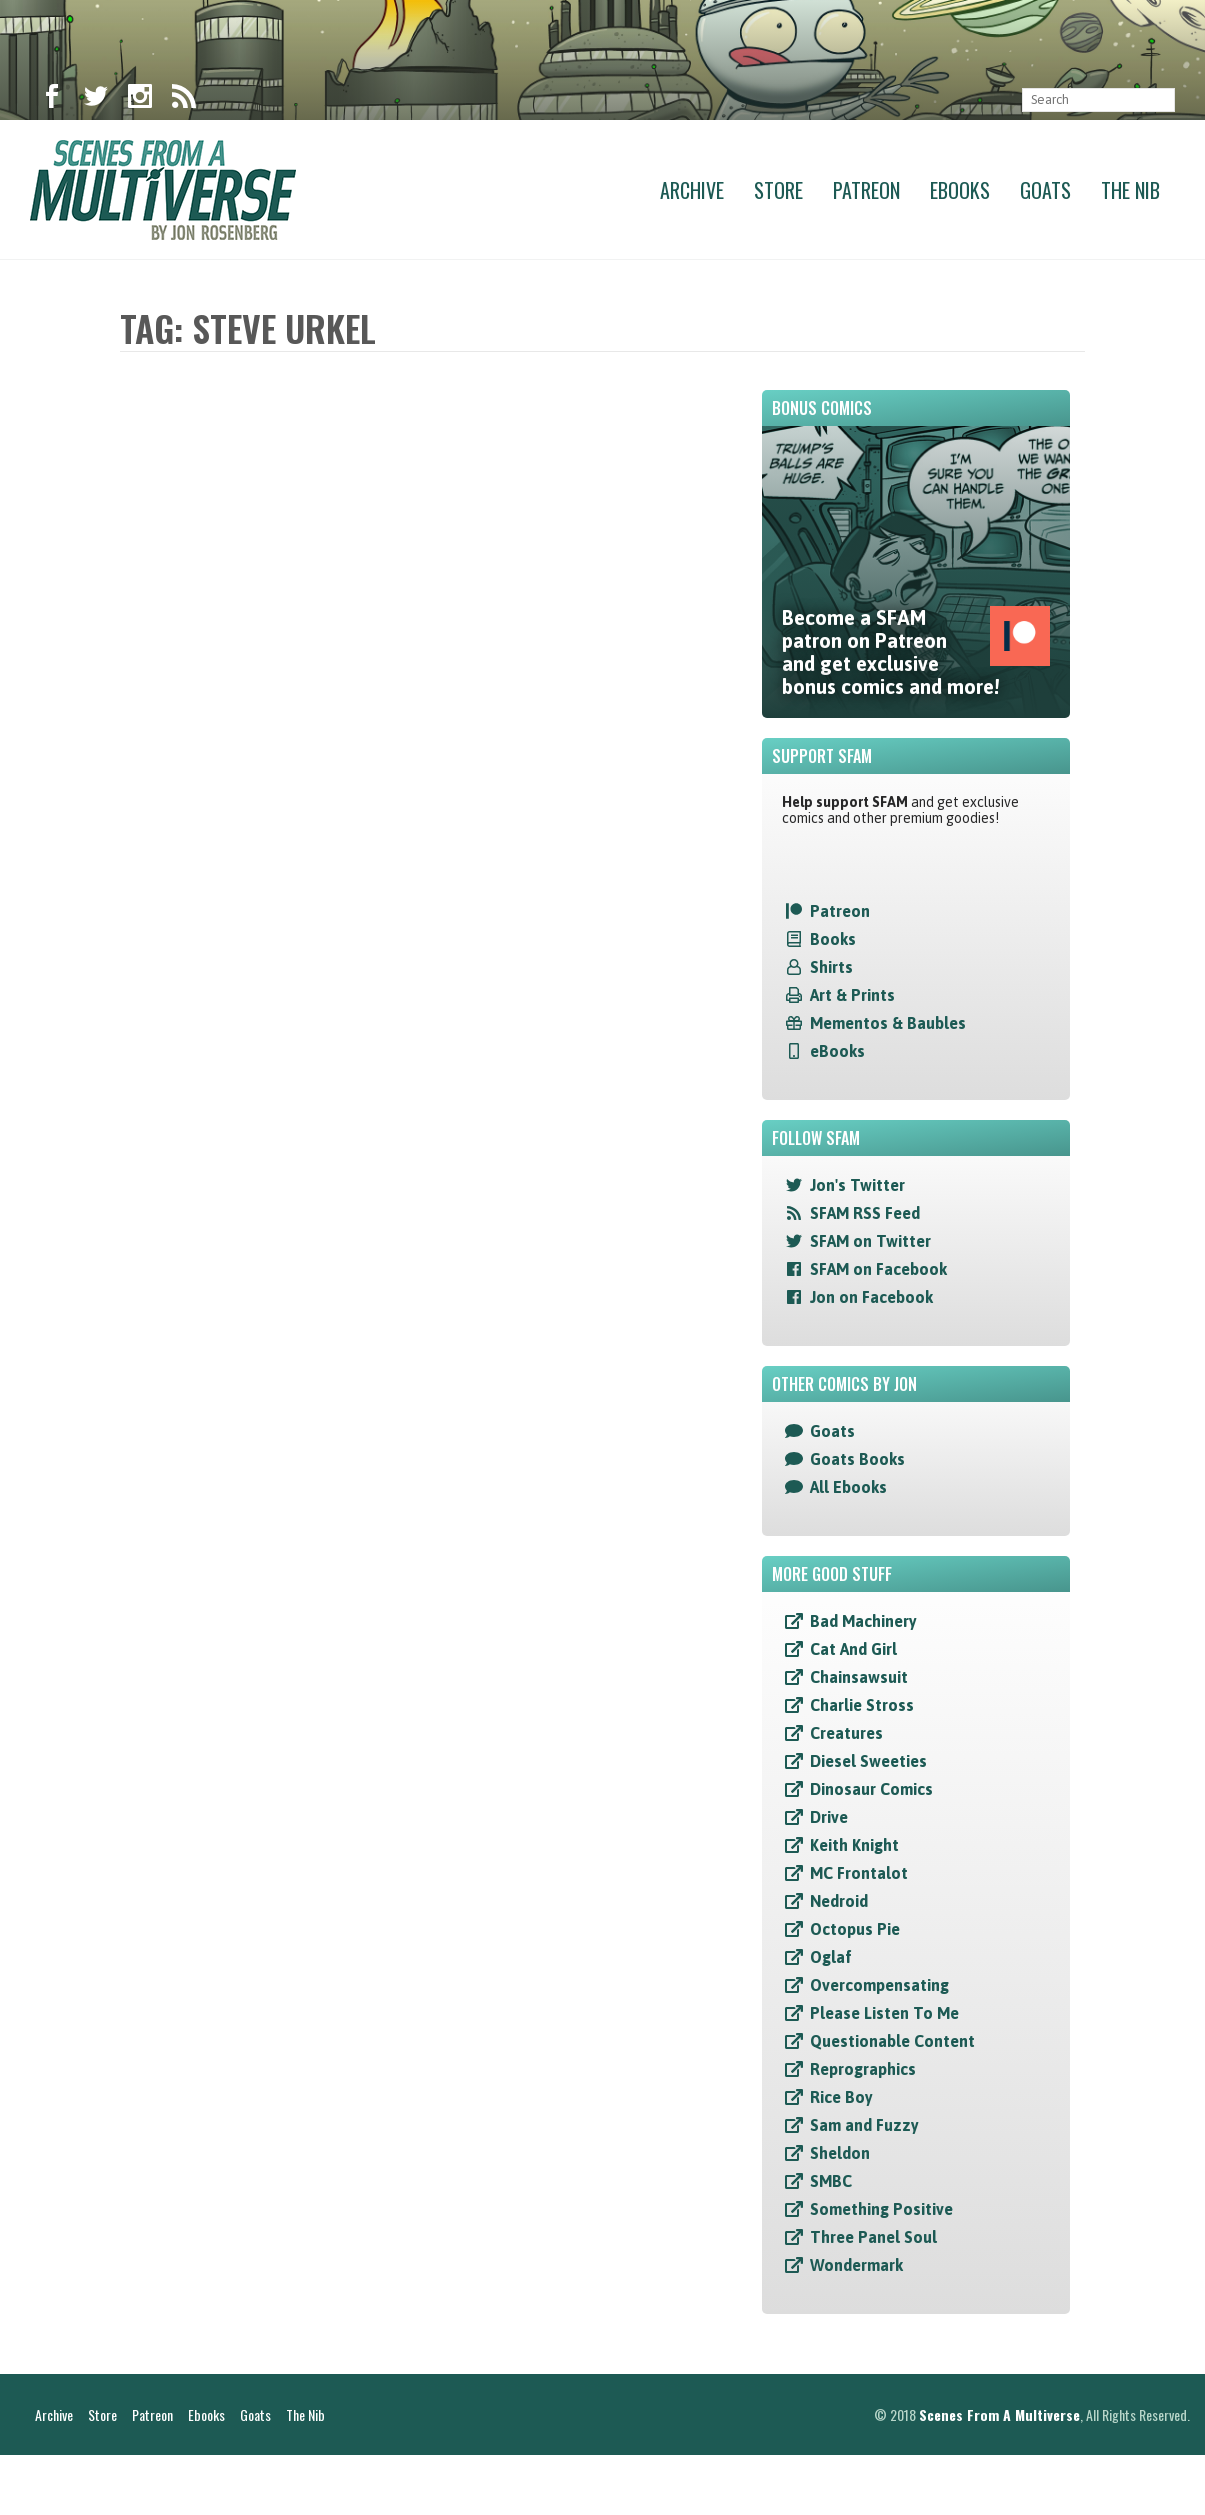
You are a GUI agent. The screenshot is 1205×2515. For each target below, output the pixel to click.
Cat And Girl (853, 1649)
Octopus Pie (855, 1929)
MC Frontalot (859, 1873)
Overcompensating (879, 1985)
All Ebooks (848, 1487)
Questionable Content (892, 2041)
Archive (692, 190)
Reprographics (863, 2069)
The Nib (1130, 190)
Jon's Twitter (857, 1185)
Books (833, 939)
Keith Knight (854, 1845)
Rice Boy (841, 2097)
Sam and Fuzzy (864, 2125)
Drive (829, 1817)
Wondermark (856, 2265)
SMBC (831, 2181)
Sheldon (840, 2153)
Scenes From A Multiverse (999, 2474)
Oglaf (831, 1957)
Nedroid (839, 1901)
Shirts (831, 967)
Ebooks (960, 190)
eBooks (837, 1051)
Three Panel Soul (873, 2237)
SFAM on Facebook (878, 1269)
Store (778, 190)
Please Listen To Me (884, 2013)
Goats (1045, 190)
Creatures (846, 1733)
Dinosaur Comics (871, 1789)
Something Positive (881, 2209)
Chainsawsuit (859, 1677)
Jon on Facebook (871, 1297)
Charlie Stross (862, 1705)
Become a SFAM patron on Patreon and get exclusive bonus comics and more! (916, 652)
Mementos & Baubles (888, 1023)
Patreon (866, 190)
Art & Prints (852, 995)
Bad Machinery (863, 1621)
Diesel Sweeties (868, 1761)
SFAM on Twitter (870, 1241)
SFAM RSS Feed (865, 1213)
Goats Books (857, 1459)
